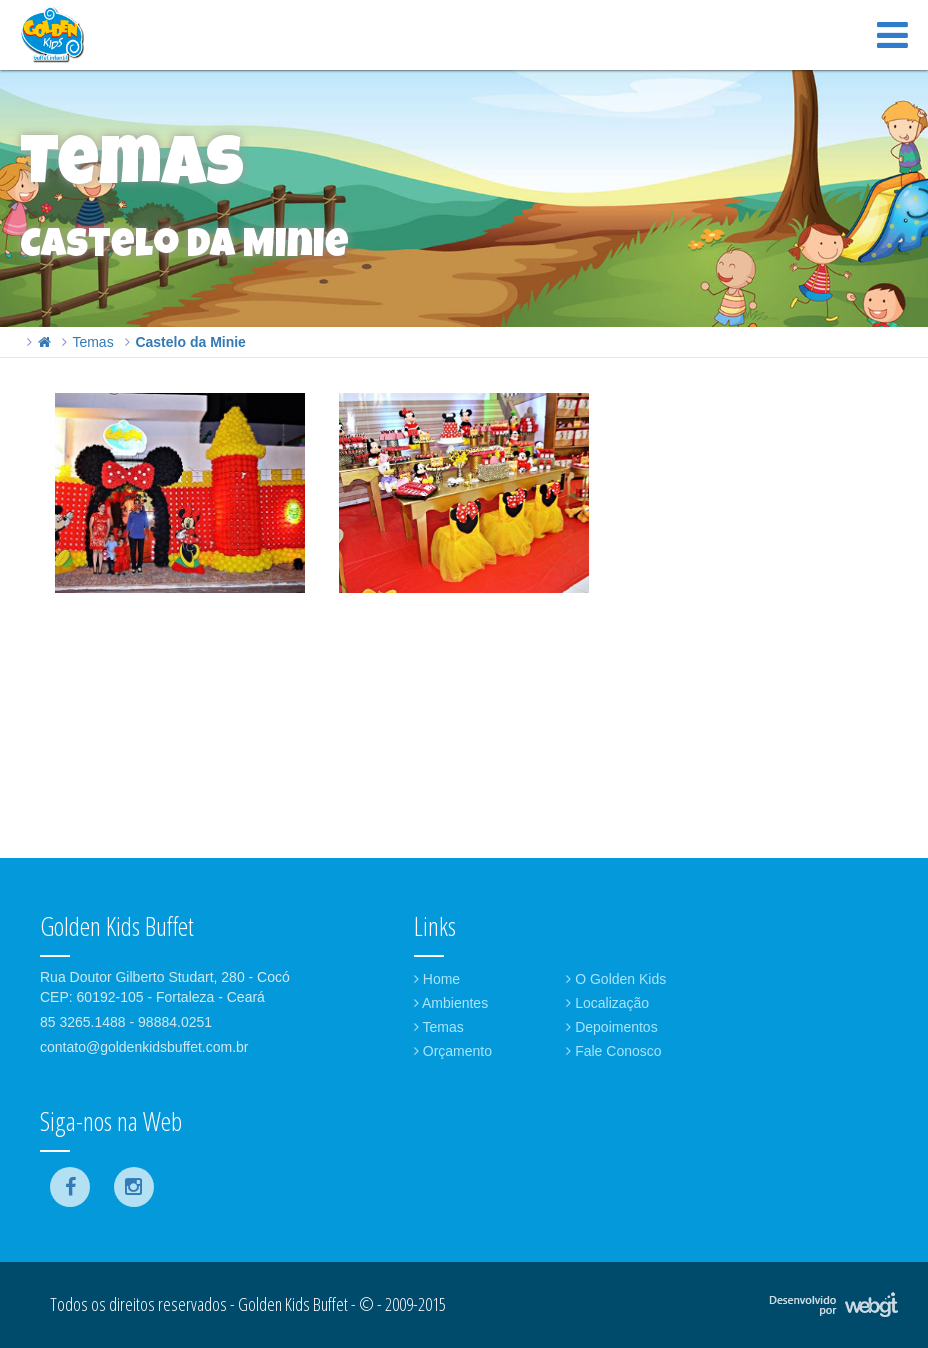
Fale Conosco (613, 1051)
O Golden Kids (616, 979)
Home (437, 979)
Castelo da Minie (190, 342)
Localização (607, 1003)
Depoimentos (611, 1027)
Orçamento (453, 1051)
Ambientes (451, 1003)
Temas (92, 342)
